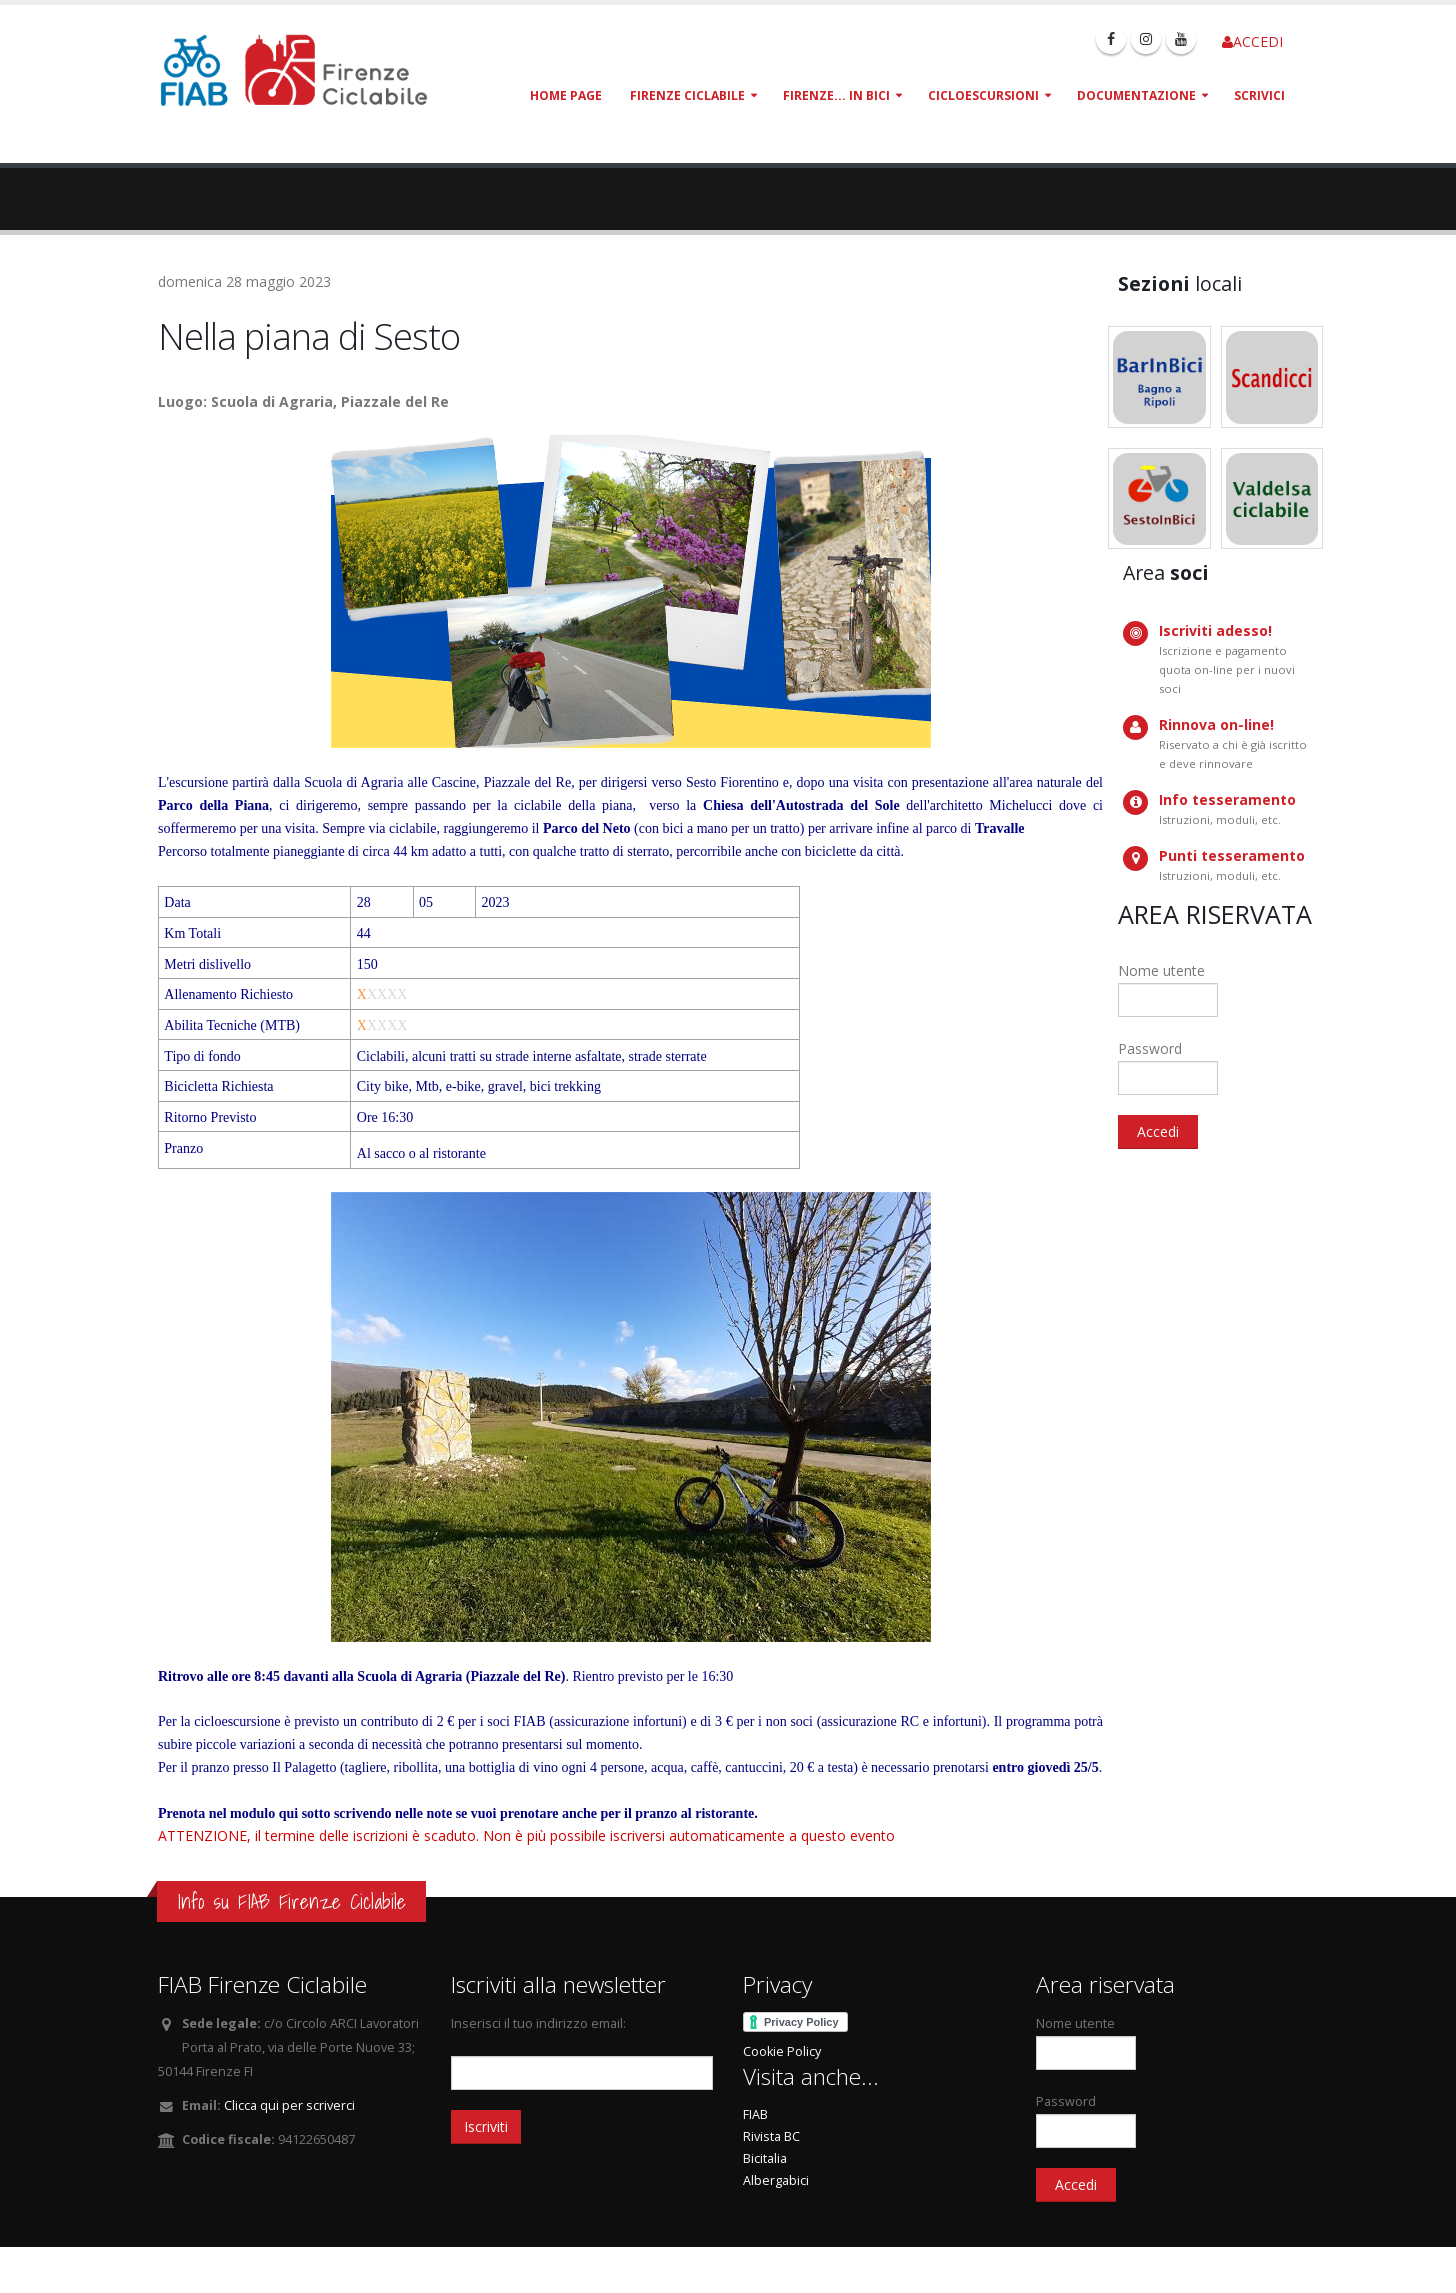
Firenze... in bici (836, 95)
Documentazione (1136, 95)
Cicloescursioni (983, 95)
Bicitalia (765, 2158)
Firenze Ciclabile (687, 95)
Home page (566, 95)
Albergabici (776, 2180)
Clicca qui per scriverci (289, 2105)
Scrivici (1259, 95)
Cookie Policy (782, 2051)
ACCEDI (1252, 41)
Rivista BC (771, 2136)
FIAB (755, 2114)
